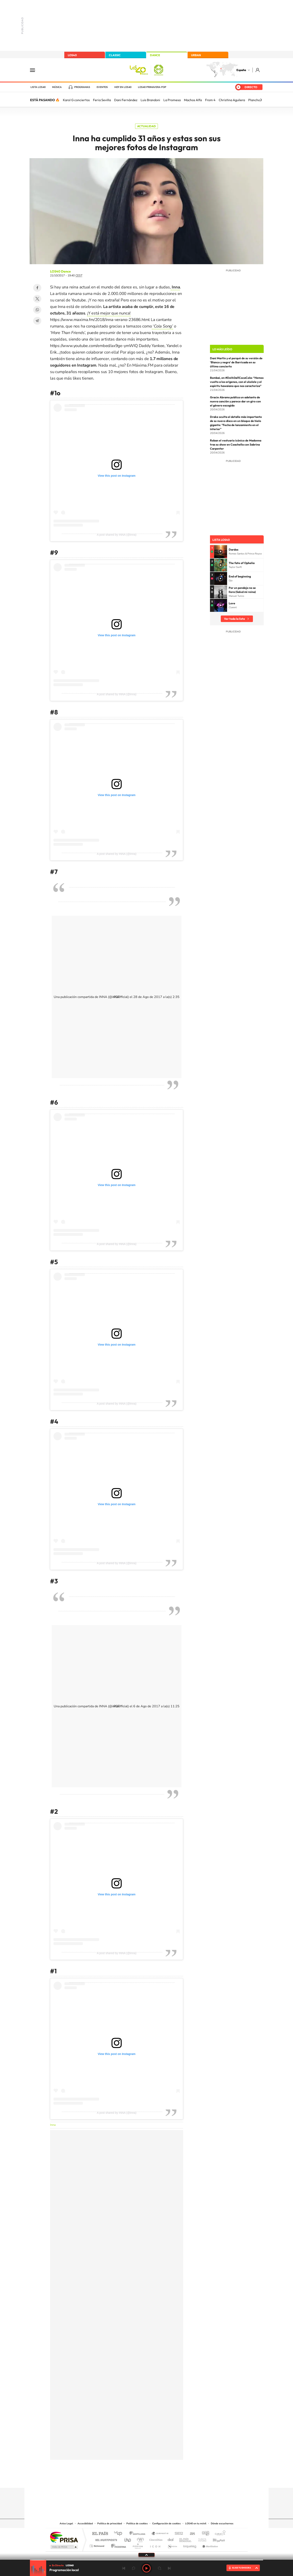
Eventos (102, 87)
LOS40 (72, 55)
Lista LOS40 (38, 87)
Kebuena (215, 2538)
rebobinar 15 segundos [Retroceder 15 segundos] (133, 2568)
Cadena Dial (171, 2538)
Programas (82, 87)
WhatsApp (37, 310)
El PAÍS (100, 2533)
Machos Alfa (193, 100)
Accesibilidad (85, 2523)
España (241, 70)
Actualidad (146, 126)
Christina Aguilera (232, 100)
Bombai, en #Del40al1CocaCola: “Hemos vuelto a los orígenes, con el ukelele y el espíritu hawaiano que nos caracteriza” (236, 382)
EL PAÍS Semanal (185, 2538)
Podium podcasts (137, 2545)
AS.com (190, 2533)
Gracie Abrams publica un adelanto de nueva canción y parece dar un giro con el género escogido (235, 401)
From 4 (210, 100)
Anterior (123, 2568)
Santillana (138, 2533)
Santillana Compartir (160, 2533)
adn (204, 2533)
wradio (139, 2538)
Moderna (117, 2545)
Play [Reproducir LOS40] (146, 2568)
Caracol (219, 2533)
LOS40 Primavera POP (152, 87)
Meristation (209, 2545)
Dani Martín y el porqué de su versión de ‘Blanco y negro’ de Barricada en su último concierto (236, 362)
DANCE (155, 55)
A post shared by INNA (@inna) (117, 534)
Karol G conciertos (76, 100)
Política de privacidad (109, 2523)
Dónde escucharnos (222, 2523)
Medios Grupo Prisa (63, 2546)
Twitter (37, 299)
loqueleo (190, 2545)
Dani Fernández (125, 100)
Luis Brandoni (150, 100)
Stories (171, 2480)
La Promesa (172, 100)
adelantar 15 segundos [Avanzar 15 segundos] (159, 2568)
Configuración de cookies (166, 2523)
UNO (128, 2538)
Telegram (37, 321)
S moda (172, 2545)
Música (57, 87)
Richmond (97, 2545)
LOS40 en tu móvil (195, 2523)
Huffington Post (105, 2538)
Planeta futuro (201, 2538)
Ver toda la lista (234, 619)
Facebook (37, 288)
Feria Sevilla (102, 100)
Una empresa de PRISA (64, 2537)
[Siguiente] (261, 100)
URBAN (196, 55)
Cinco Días (155, 2538)
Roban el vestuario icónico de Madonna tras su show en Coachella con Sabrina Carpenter (235, 444)
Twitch (163, 2480)
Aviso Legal (66, 2523)
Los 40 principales (119, 2533)
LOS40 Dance (60, 271)
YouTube (138, 2480)
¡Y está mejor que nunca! (109, 313)
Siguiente (169, 2568)
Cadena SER (178, 2533)
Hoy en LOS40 (122, 87)
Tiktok (130, 2480)
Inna (53, 2125)
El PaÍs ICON (155, 2545)
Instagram (122, 2480)
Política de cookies (137, 2523)
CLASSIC (115, 55)
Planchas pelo (258, 100)
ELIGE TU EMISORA (241, 2567)
